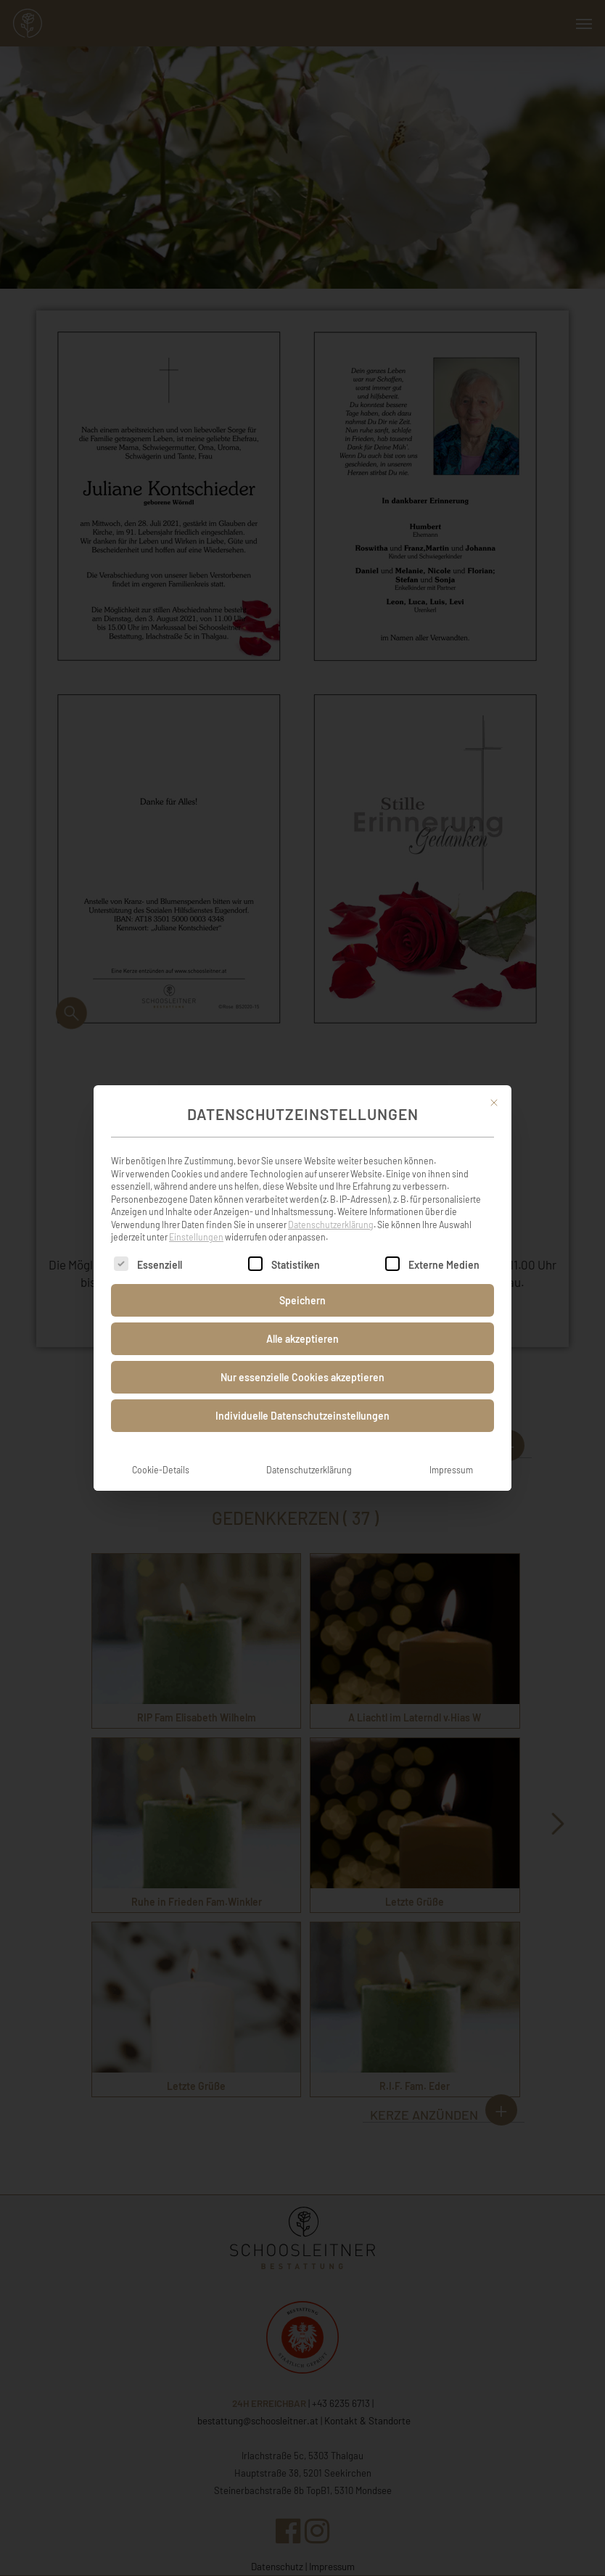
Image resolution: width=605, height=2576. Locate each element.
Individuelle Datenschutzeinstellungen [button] (302, 1400)
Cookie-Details (160, 1454)
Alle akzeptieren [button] (302, 1323)
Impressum (451, 1454)
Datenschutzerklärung (331, 1208)
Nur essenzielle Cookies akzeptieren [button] (302, 1361)
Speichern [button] (302, 1284)
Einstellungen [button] (196, 1221)
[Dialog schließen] (494, 1086)
